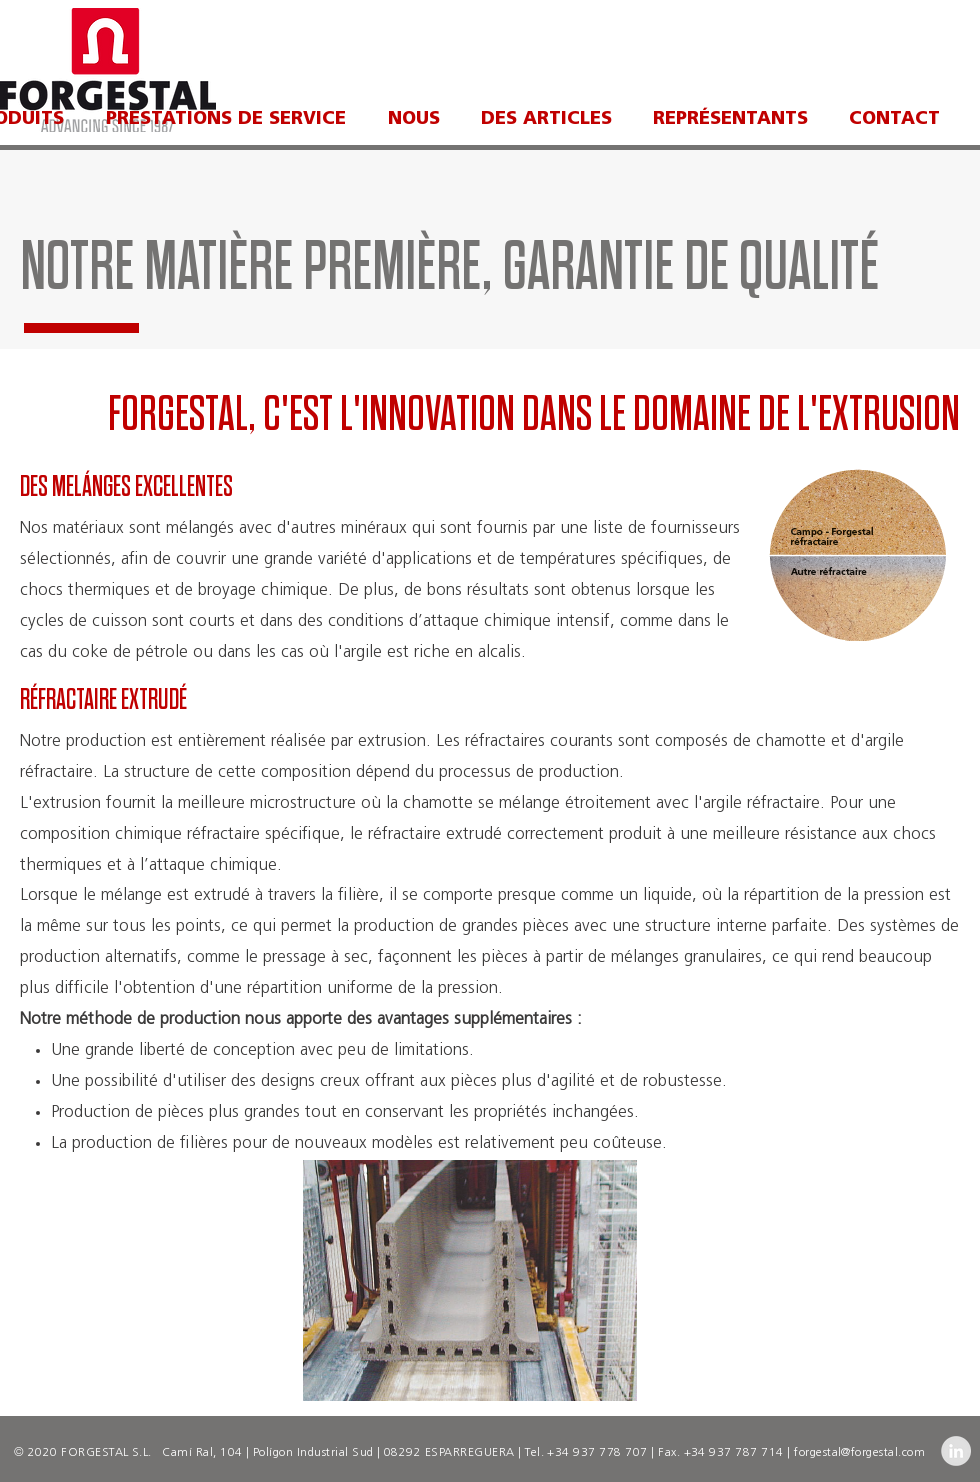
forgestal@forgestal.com (859, 1453)
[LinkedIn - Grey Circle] (956, 1451)
